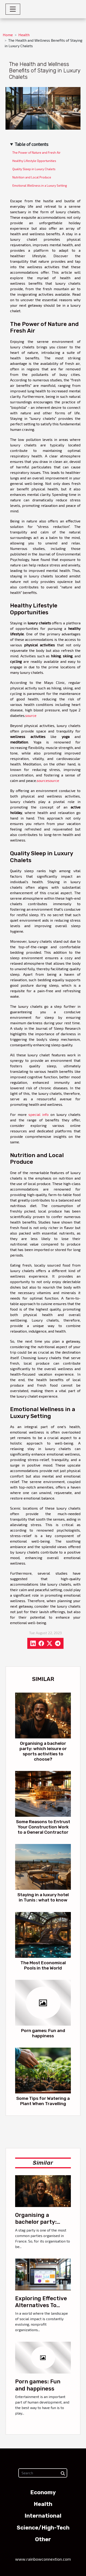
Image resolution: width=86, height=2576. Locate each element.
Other (43, 2539)
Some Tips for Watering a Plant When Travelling (43, 2101)
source (30, 715)
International (43, 2516)
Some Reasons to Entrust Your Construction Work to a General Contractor (43, 1827)
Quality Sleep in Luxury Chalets (33, 169)
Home (8, 35)
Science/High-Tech (43, 2527)
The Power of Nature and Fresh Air (36, 152)
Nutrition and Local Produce (31, 177)
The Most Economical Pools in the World (43, 1965)
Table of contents (31, 144)
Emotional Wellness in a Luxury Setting (39, 185)
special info (38, 1114)
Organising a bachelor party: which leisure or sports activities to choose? (43, 1751)
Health (24, 35)
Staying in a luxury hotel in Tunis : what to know (43, 1897)
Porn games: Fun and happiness (43, 2033)
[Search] (42, 2473)
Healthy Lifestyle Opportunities (34, 161)
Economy (43, 2492)
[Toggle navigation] (13, 9)
